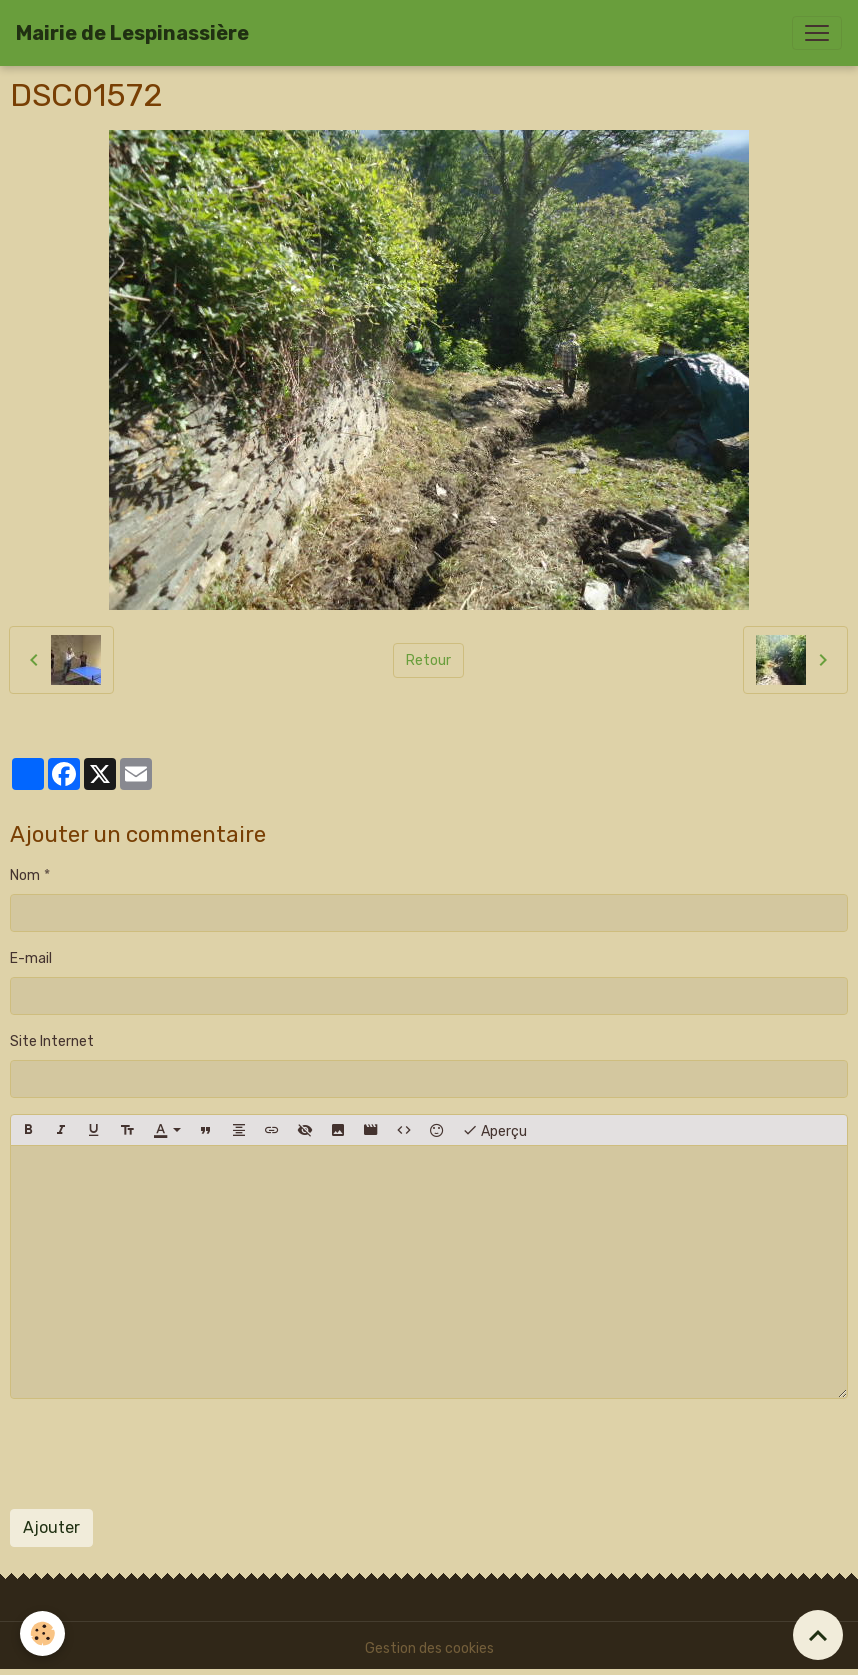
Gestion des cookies (429, 1648)
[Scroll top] (818, 1635)
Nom (25, 875)
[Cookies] (42, 1633)
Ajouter (51, 1527)
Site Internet (52, 1041)
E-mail (31, 958)
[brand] (132, 33)
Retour (428, 660)
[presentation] (162, 1454)
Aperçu (494, 1130)
